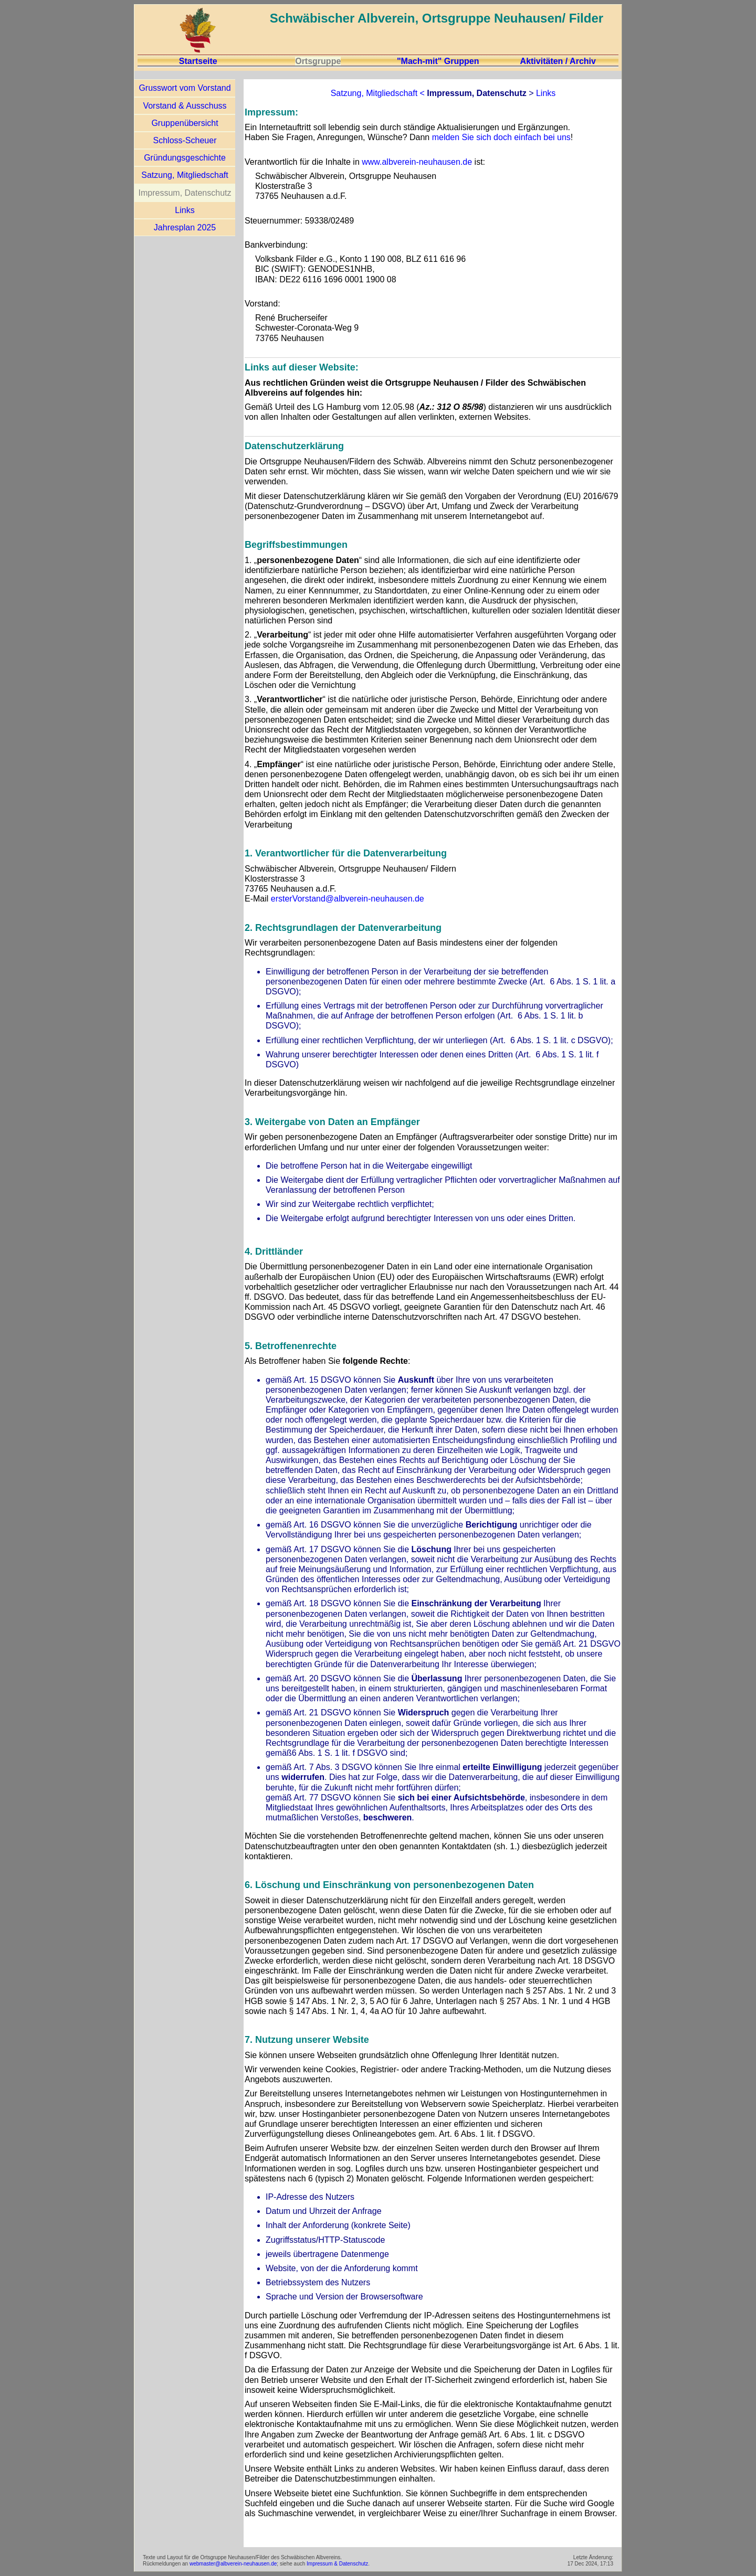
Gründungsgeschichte (185, 157)
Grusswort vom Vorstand (184, 87)
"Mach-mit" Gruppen (438, 61)
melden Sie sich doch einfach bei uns (501, 137)
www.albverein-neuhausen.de (417, 161)
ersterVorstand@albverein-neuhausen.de (347, 898)
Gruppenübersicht (184, 123)
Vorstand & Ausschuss (184, 105)
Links (184, 210)
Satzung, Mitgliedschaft (184, 175)
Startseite (198, 61)
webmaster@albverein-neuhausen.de (233, 2564)
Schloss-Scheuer (185, 140)
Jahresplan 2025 (185, 227)
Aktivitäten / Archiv (558, 61)
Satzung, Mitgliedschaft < (378, 93)
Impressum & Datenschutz (337, 2564)
